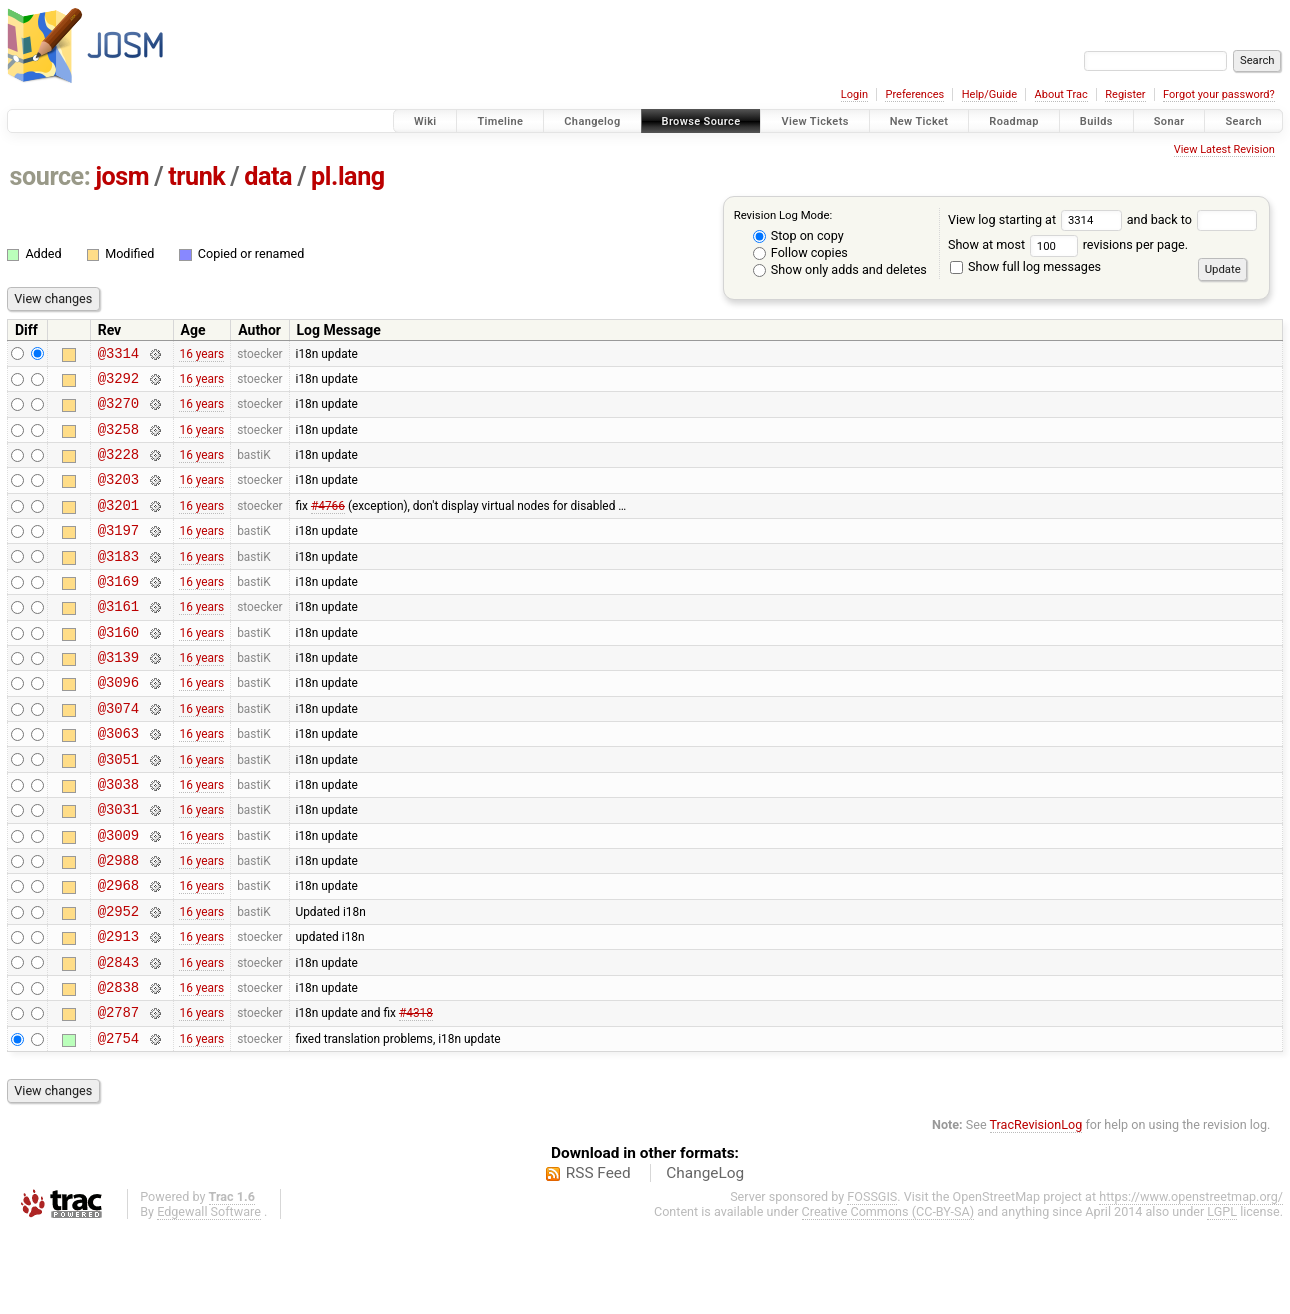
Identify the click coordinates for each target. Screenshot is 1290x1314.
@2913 (118, 1007)
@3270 (118, 411)
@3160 (118, 667)
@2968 (118, 950)
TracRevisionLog (1036, 1208)
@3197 (118, 553)
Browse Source (701, 121)
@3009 (118, 894)
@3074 (118, 752)
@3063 (118, 780)
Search (1243, 121)
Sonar (1169, 121)
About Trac (1061, 94)
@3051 (118, 809)
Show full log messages (1025, 266)
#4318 (416, 1093)
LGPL (1222, 1295)
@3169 (118, 610)
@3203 (118, 496)
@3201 (118, 525)
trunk (196, 176)
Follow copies (800, 252)
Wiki (425, 121)
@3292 (118, 383)
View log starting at (1037, 219)
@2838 (118, 1064)
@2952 (118, 979)
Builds (1096, 121)
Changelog (592, 121)
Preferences (914, 94)
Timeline (500, 121)
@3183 (118, 582)
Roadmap (1014, 121)
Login (854, 94)
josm (122, 176)
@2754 (118, 1121)
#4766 (328, 525)
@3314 (118, 355)
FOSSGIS (872, 1280)
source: (50, 176)
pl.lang (348, 176)
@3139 (118, 695)
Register (1125, 94)
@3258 (118, 440)
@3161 (118, 638)
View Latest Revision (1224, 149)
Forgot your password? (1219, 94)
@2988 (118, 922)
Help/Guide (989, 94)
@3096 (118, 723)
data (268, 176)
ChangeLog (705, 1257)
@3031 (118, 865)
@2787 (118, 1092)
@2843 (118, 1036)
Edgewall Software (209, 1295)
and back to (1192, 219)
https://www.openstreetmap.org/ (1191, 1280)
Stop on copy (798, 235)
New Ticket (919, 121)
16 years (201, 355)
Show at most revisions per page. (1068, 244)
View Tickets (814, 121)
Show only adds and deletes (840, 269)
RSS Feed (598, 1257)
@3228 (118, 468)
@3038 (118, 837)
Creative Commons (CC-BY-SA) (888, 1295)
